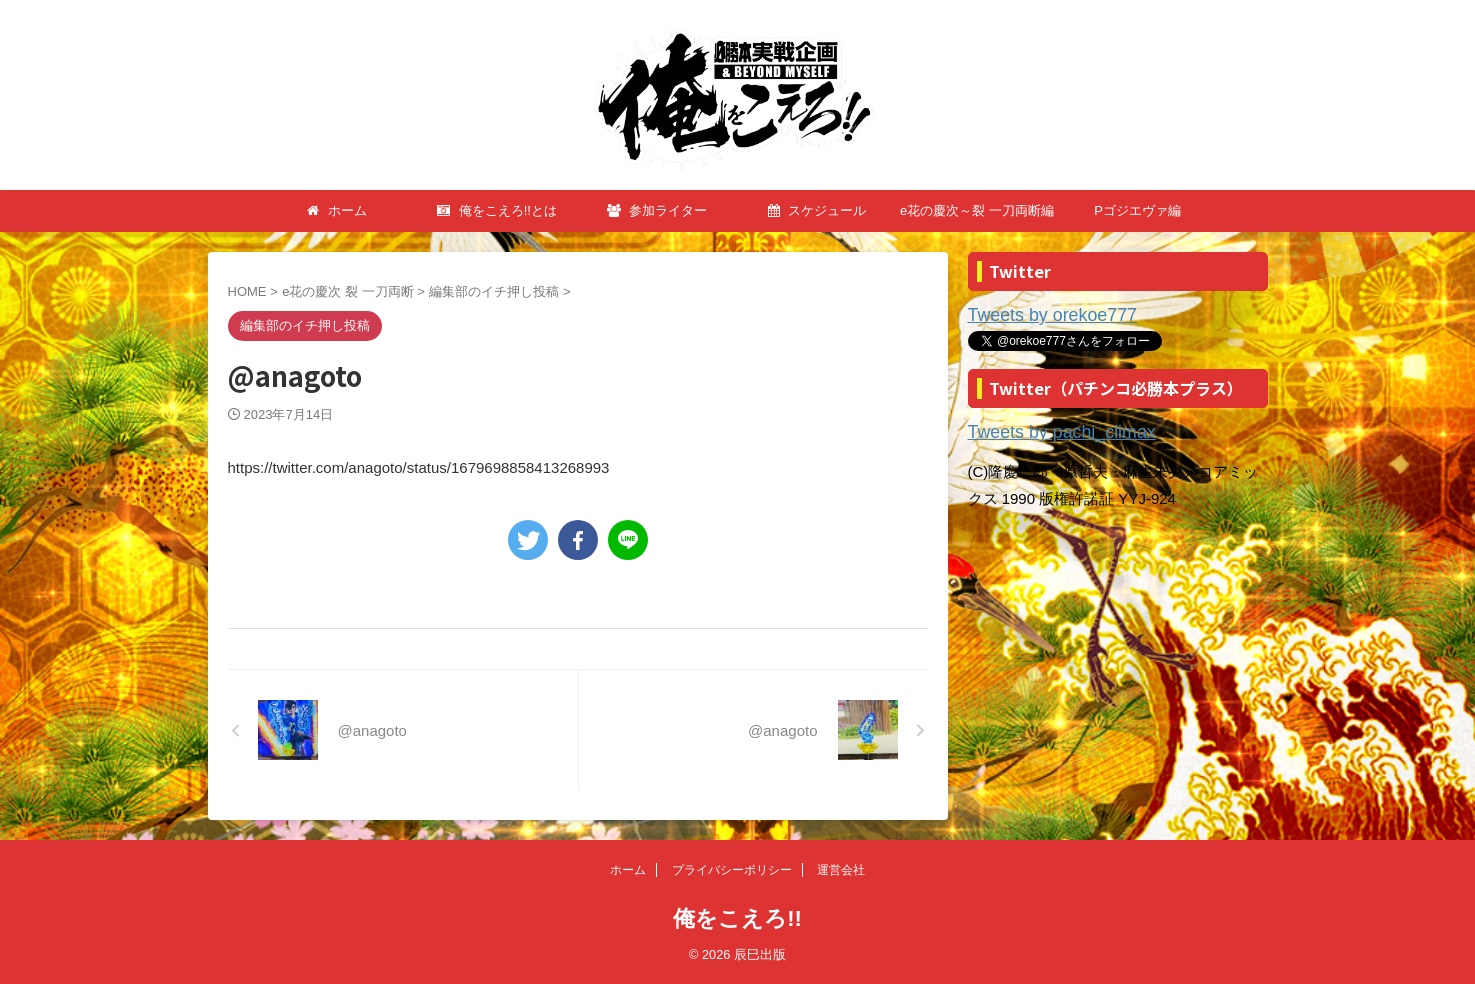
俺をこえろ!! (737, 918)
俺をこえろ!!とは (497, 210)
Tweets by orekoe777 (1039, 314)
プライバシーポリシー (732, 870)
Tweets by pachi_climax (1047, 428)
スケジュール (817, 210)
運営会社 (841, 870)
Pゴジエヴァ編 (1137, 210)
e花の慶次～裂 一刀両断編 (977, 210)
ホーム (337, 210)
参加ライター (657, 210)
